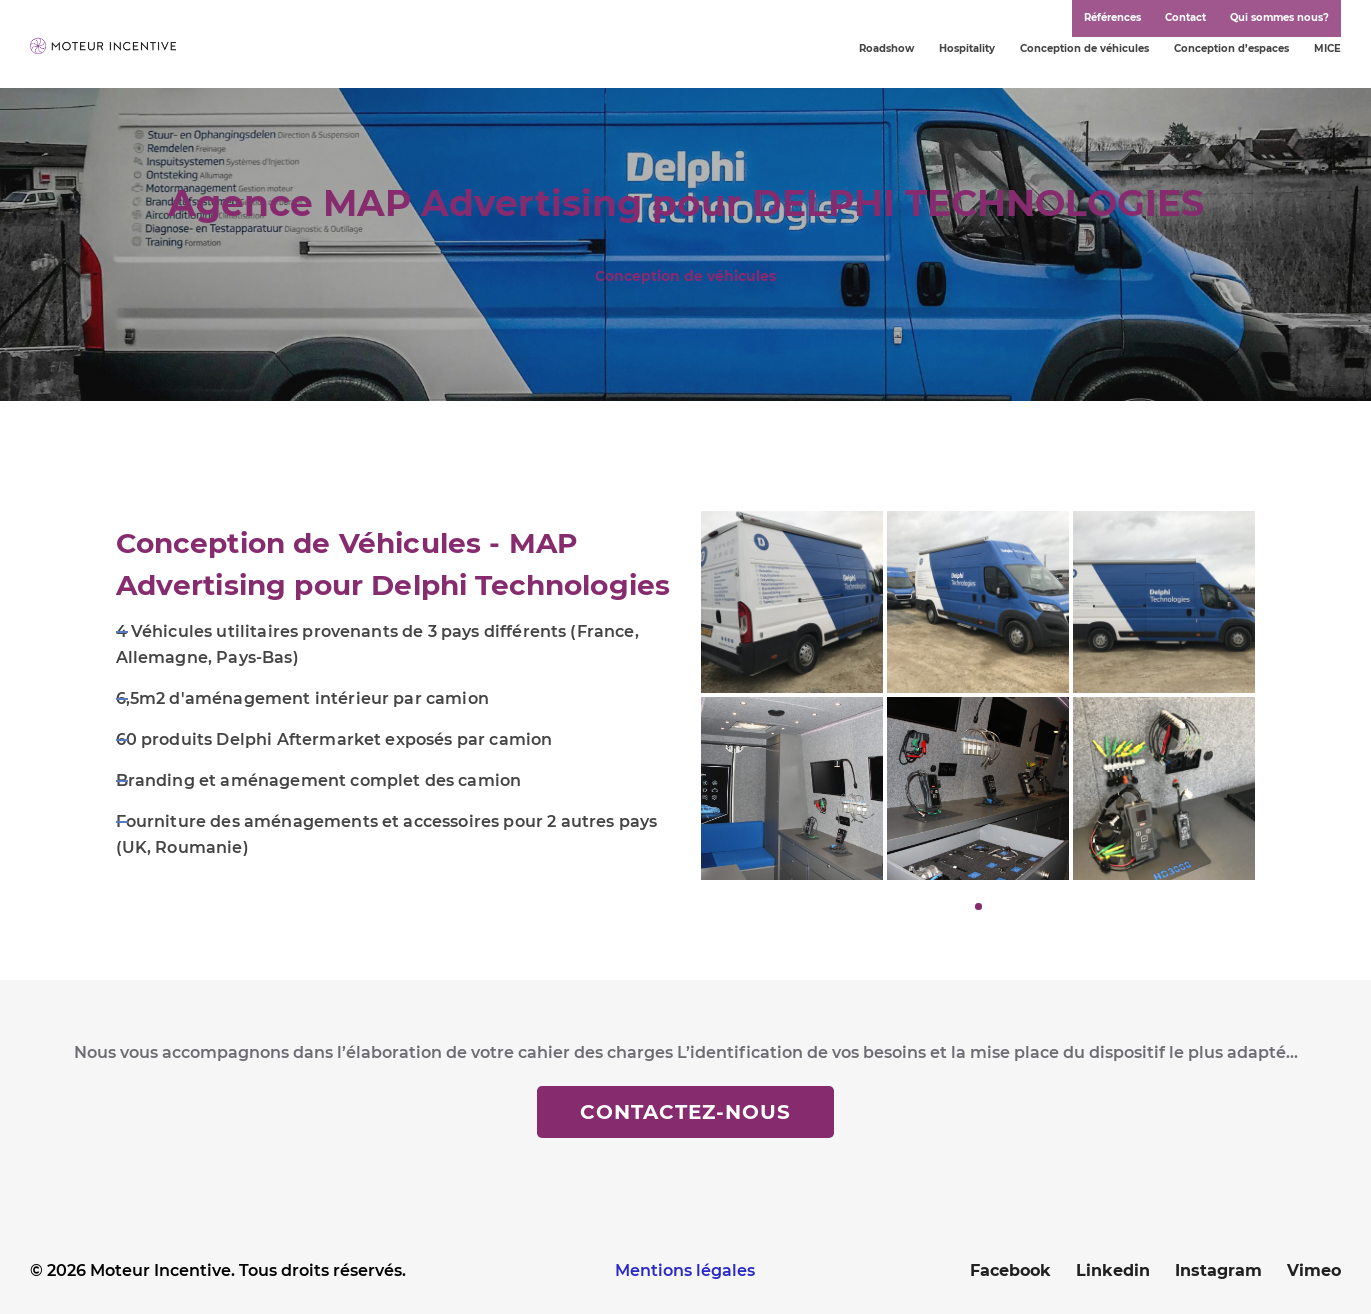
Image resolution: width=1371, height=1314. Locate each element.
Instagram (1218, 1270)
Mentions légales (685, 1270)
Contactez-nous (685, 1112)
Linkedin (1113, 1270)
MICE (1327, 48)
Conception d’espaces (1231, 48)
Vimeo (1314, 1270)
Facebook (1010, 1270)
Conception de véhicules (1084, 48)
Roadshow (886, 48)
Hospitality (967, 48)
